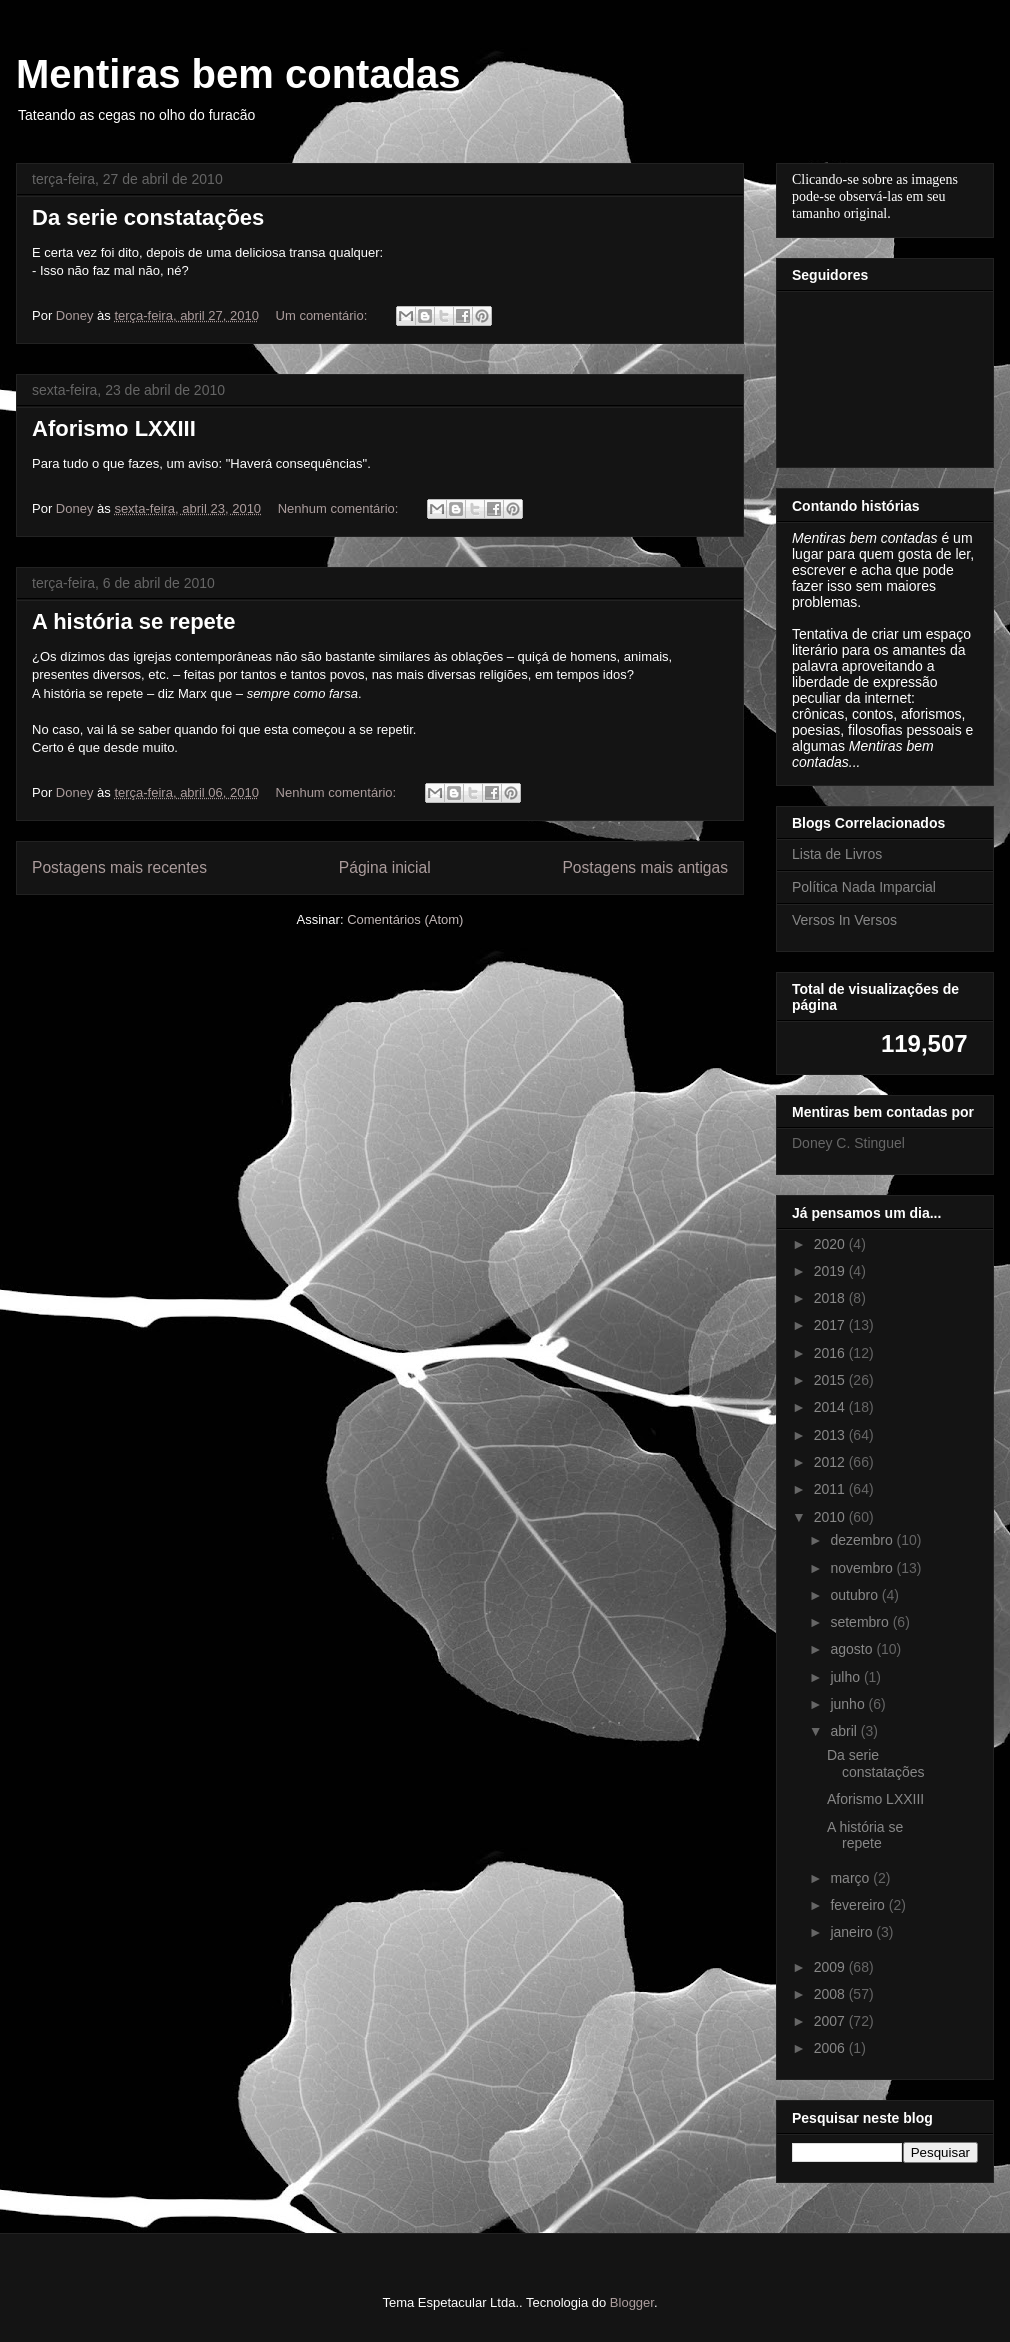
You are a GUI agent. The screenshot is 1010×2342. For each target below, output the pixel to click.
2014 (831, 1407)
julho (846, 1677)
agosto (853, 1649)
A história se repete (133, 621)
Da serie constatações (148, 217)
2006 (831, 2048)
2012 (831, 1462)
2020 (831, 1244)
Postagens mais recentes (119, 867)
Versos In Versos (844, 920)
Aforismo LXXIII (114, 428)
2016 (831, 1353)
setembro (861, 1622)
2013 (831, 1435)
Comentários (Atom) (405, 919)
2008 (831, 1994)
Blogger (632, 2302)
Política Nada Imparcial (864, 887)
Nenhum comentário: (340, 508)
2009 (831, 1967)
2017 (831, 1325)
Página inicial (385, 867)
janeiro (853, 1932)
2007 (831, 2021)
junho (849, 1704)
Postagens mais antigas (645, 867)
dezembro (863, 1540)
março (851, 1878)
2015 (831, 1380)
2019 (831, 1271)
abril (845, 1731)
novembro (863, 1568)
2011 (831, 1489)
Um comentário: (323, 315)
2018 (831, 1298)
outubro (855, 1595)
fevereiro (859, 1905)
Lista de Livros (837, 854)
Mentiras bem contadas (238, 74)
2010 (831, 1517)
